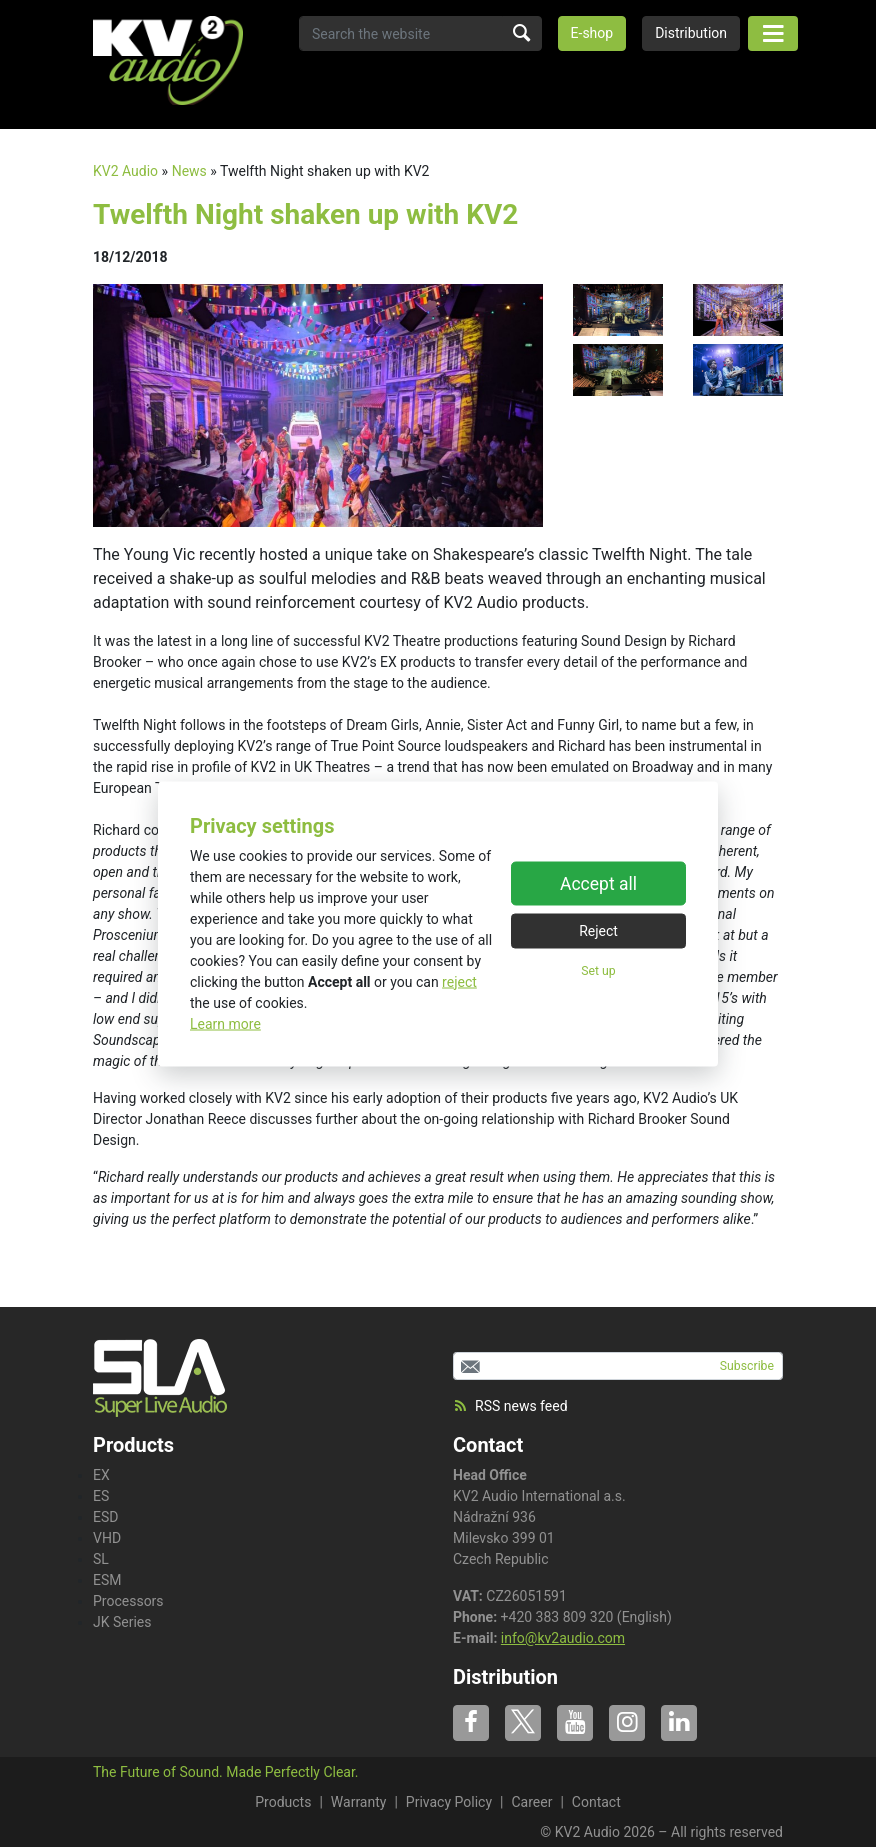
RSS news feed (510, 1406)
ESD (105, 1517)
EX (101, 1475)
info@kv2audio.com (563, 1638)
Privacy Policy (449, 1802)
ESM (107, 1580)
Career (531, 1802)
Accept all (598, 884)
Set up (598, 971)
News (189, 171)
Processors (128, 1601)
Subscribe (747, 1366)
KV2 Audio (125, 171)
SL (101, 1559)
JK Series (122, 1622)
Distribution (691, 33)
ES (101, 1496)
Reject (598, 931)
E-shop (592, 33)
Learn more (225, 1023)
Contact (488, 1445)
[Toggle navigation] (773, 33)
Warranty (359, 1802)
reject (459, 981)
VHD (107, 1538)
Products (283, 1802)
